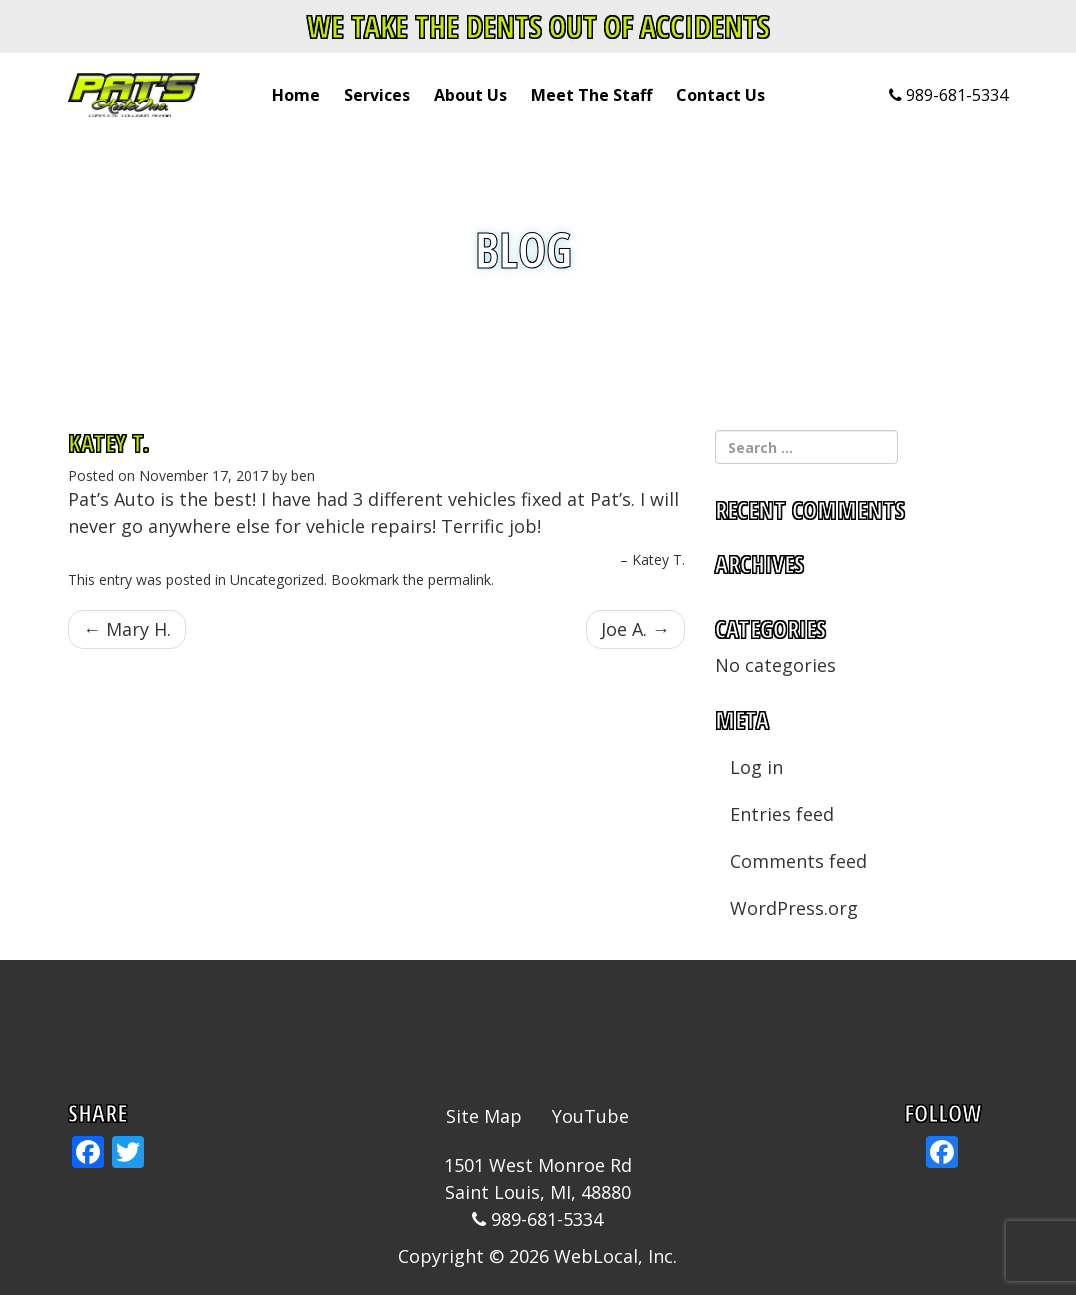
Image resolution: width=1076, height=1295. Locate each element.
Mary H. (127, 629)
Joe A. (635, 629)
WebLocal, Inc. (615, 1256)
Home (296, 95)
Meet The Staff (591, 95)
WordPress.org (794, 908)
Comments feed (798, 861)
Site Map (484, 1116)
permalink (459, 579)
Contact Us (720, 95)
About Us (470, 95)
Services (377, 95)
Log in (756, 767)
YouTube (590, 1116)
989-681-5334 (957, 95)
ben (303, 475)
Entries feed (782, 814)
